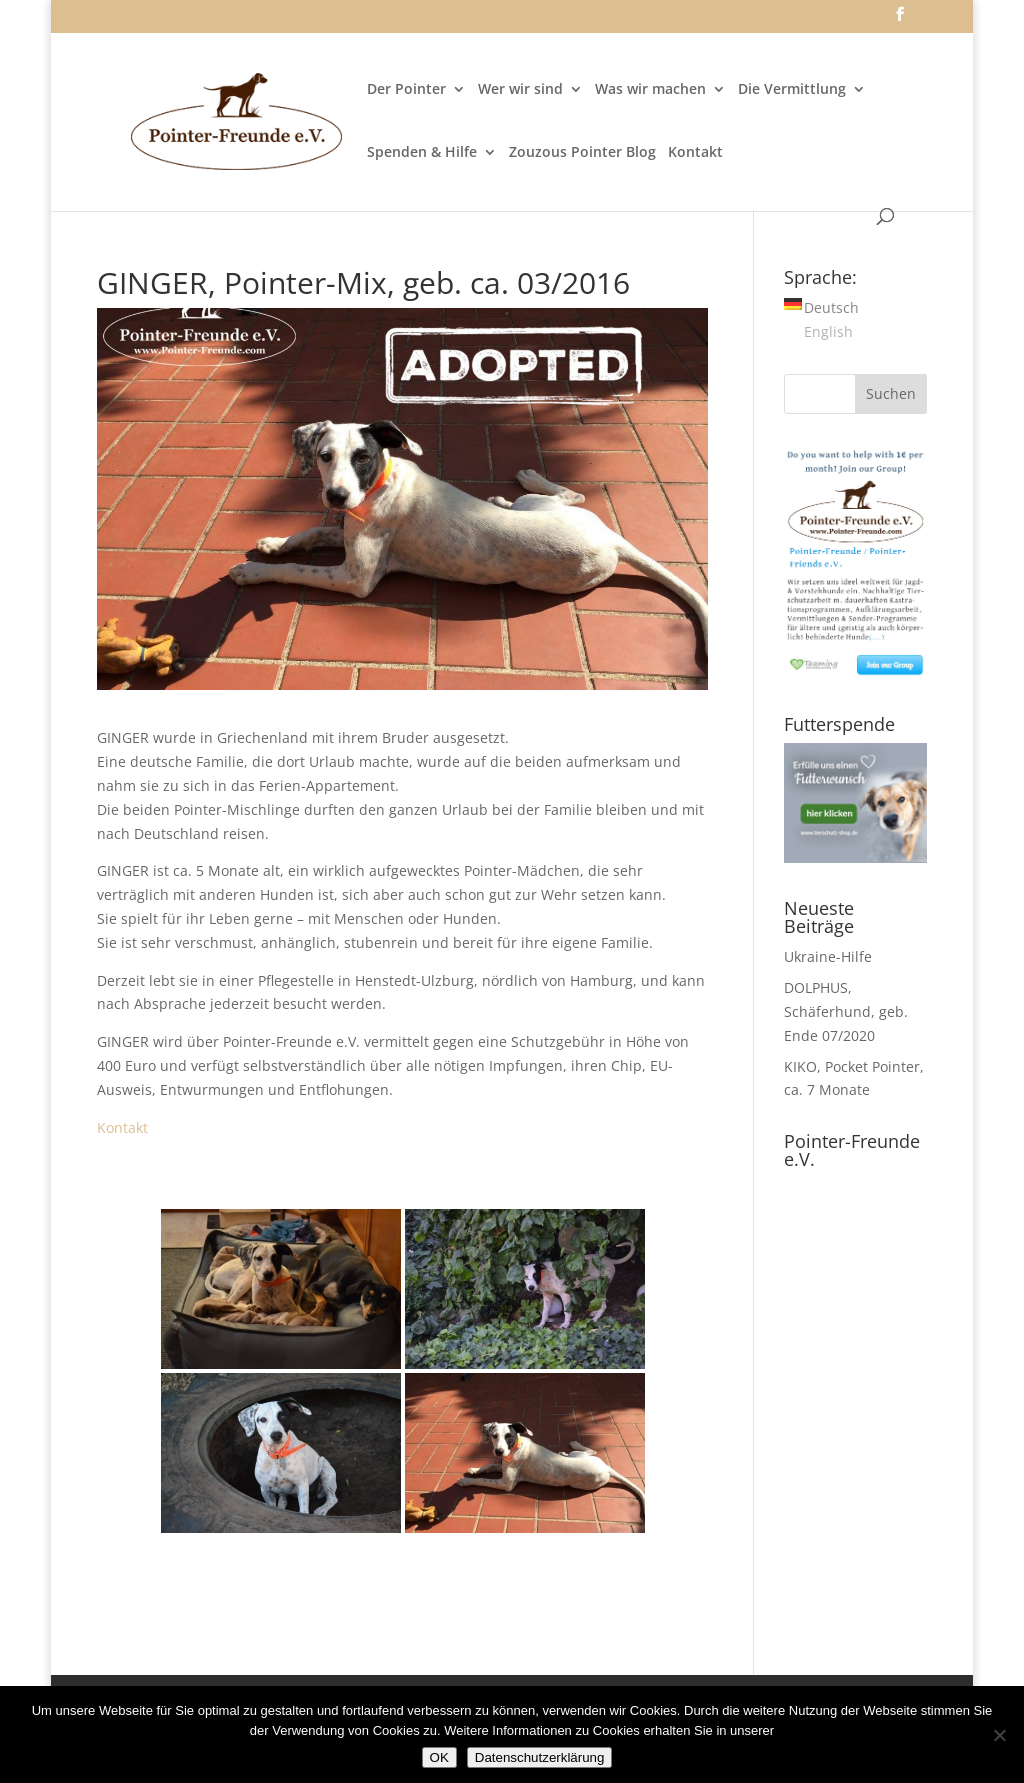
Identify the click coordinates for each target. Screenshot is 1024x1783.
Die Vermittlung (792, 90)
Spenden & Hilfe (422, 153)
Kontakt (695, 153)
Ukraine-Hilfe (828, 956)
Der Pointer (406, 90)
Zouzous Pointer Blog (582, 153)
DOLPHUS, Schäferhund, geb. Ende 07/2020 (846, 1011)
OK (439, 1757)
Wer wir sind (520, 90)
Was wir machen (650, 90)
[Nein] (999, 1735)
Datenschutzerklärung (540, 1757)
